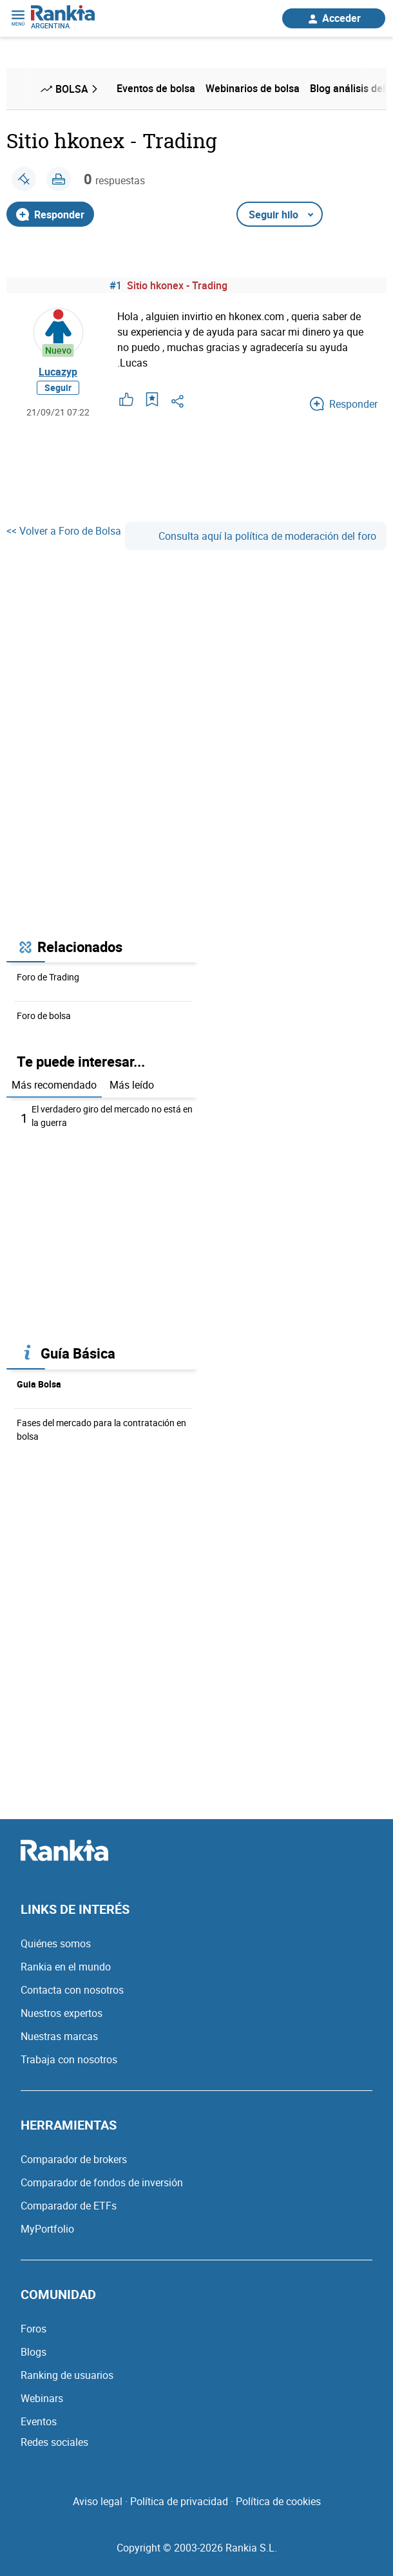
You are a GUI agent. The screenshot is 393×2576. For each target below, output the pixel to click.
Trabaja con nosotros (69, 2059)
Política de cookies (278, 2501)
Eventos (39, 2421)
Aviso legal (97, 2501)
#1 (116, 285)
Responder (50, 214)
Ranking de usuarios (67, 2375)
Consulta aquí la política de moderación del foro (255, 536)
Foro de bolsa (44, 1015)
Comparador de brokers (74, 2159)
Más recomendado (54, 1085)
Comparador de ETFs (69, 2206)
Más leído (132, 1085)
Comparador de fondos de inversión (102, 2182)
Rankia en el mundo (66, 1967)
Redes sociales (54, 2442)
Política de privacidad (179, 2501)
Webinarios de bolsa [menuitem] (253, 88)
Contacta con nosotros (72, 1990)
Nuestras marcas (59, 2036)
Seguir (58, 387)
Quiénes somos (56, 1943)
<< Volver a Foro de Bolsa (63, 531)
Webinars (42, 2398)
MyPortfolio (47, 2229)
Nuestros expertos (61, 2013)
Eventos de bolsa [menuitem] (156, 88)
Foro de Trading (48, 977)
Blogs (33, 2352)
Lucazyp (58, 372)
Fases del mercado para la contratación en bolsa (101, 1429)
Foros (33, 2329)
